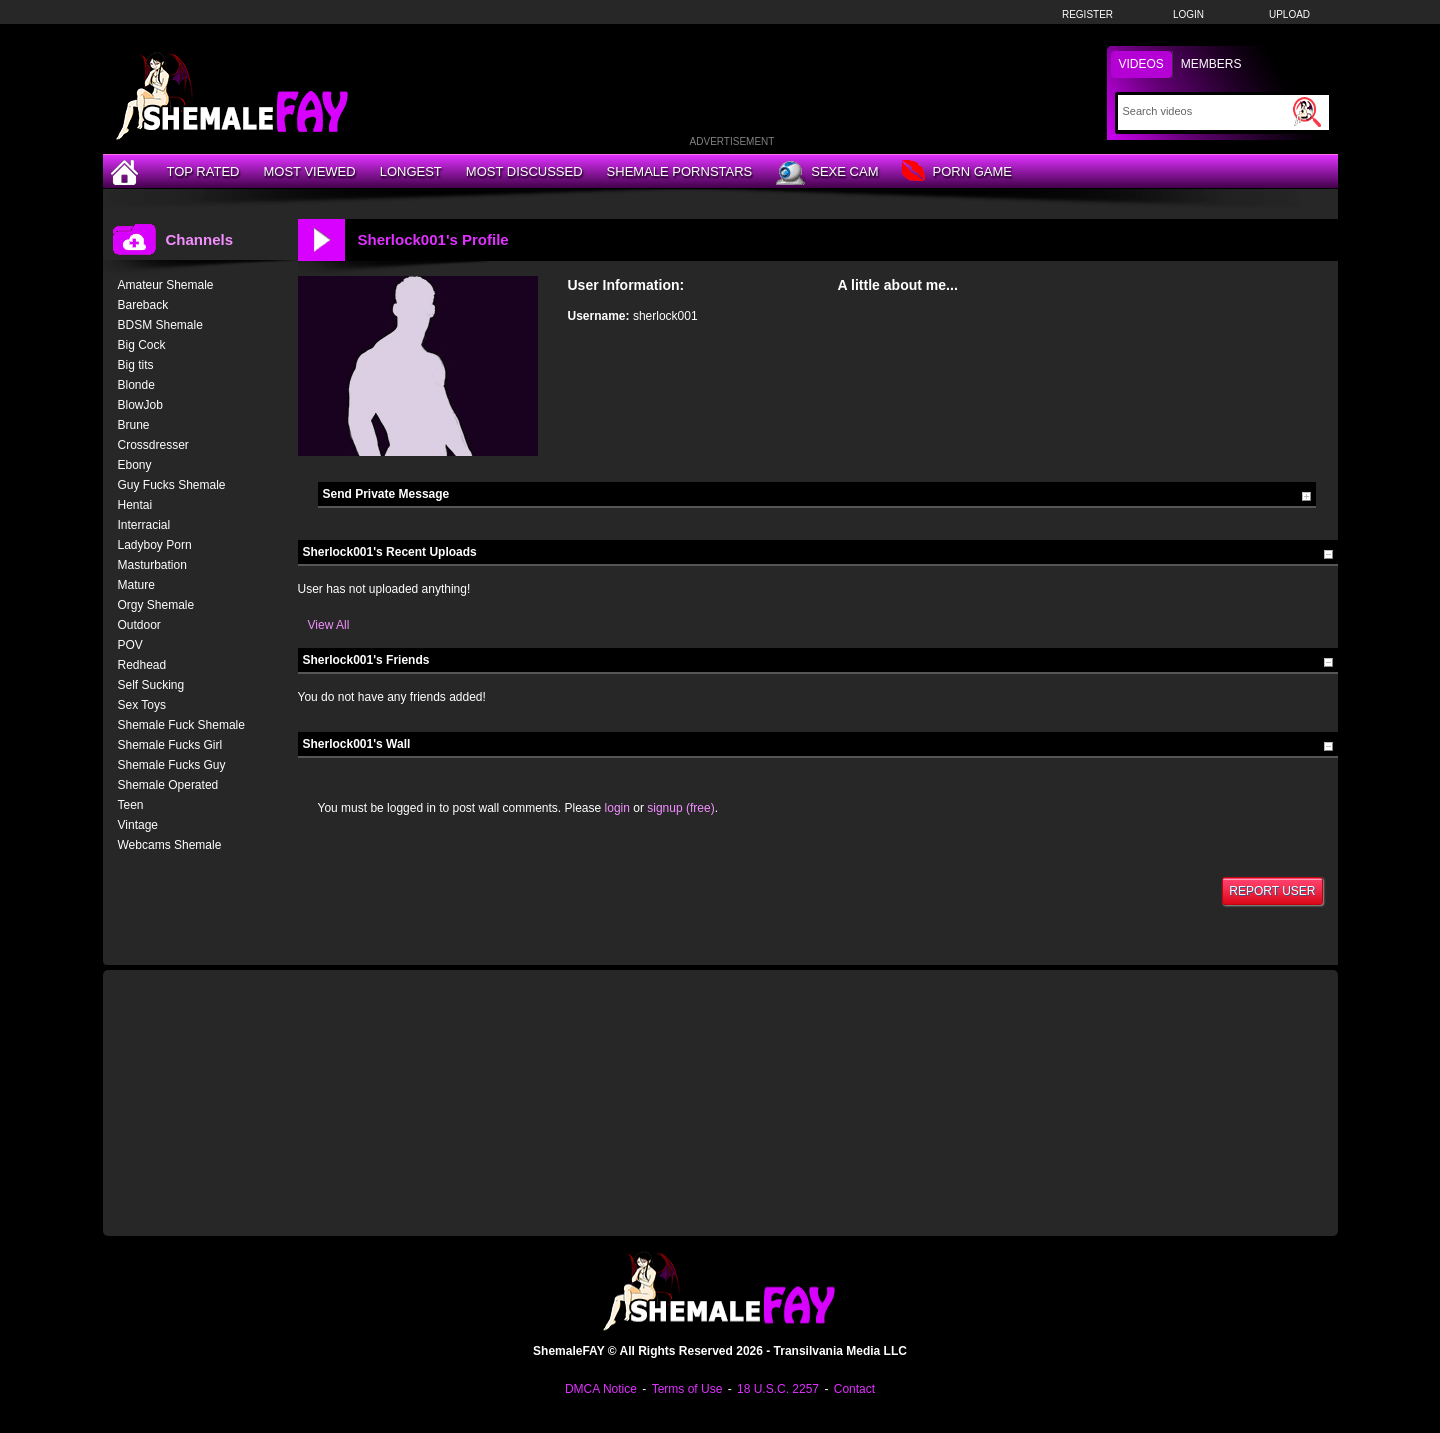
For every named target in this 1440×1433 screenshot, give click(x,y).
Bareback (143, 305)
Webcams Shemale (170, 845)
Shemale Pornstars (680, 171)
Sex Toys (142, 705)
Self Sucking (151, 685)
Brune (134, 425)
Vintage (138, 825)
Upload (1289, 14)
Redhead (142, 665)
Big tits (136, 365)
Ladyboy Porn (155, 545)
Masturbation (152, 565)
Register (1087, 14)
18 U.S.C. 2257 (778, 1389)
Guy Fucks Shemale (172, 485)
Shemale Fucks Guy (172, 765)
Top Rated (203, 171)
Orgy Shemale (156, 605)
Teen (131, 805)
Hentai (135, 505)
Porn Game (956, 172)
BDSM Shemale (160, 325)
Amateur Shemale (166, 285)
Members (1211, 64)
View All (329, 625)
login (617, 808)
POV (130, 645)
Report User (1272, 891)
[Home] (127, 171)
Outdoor (139, 625)
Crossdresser (153, 445)
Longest (411, 171)
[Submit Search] (1307, 112)
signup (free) (680, 808)
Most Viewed (309, 171)
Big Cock (142, 345)
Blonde (136, 385)
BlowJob (140, 405)
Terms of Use (687, 1389)
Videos (1141, 64)
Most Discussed (524, 171)
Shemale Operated (168, 785)
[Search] (1205, 111)
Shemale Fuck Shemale (181, 725)
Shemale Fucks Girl (170, 745)
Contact (854, 1389)
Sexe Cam (827, 173)
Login (1188, 14)
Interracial (144, 525)
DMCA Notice (601, 1389)
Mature (136, 585)
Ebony (135, 465)
